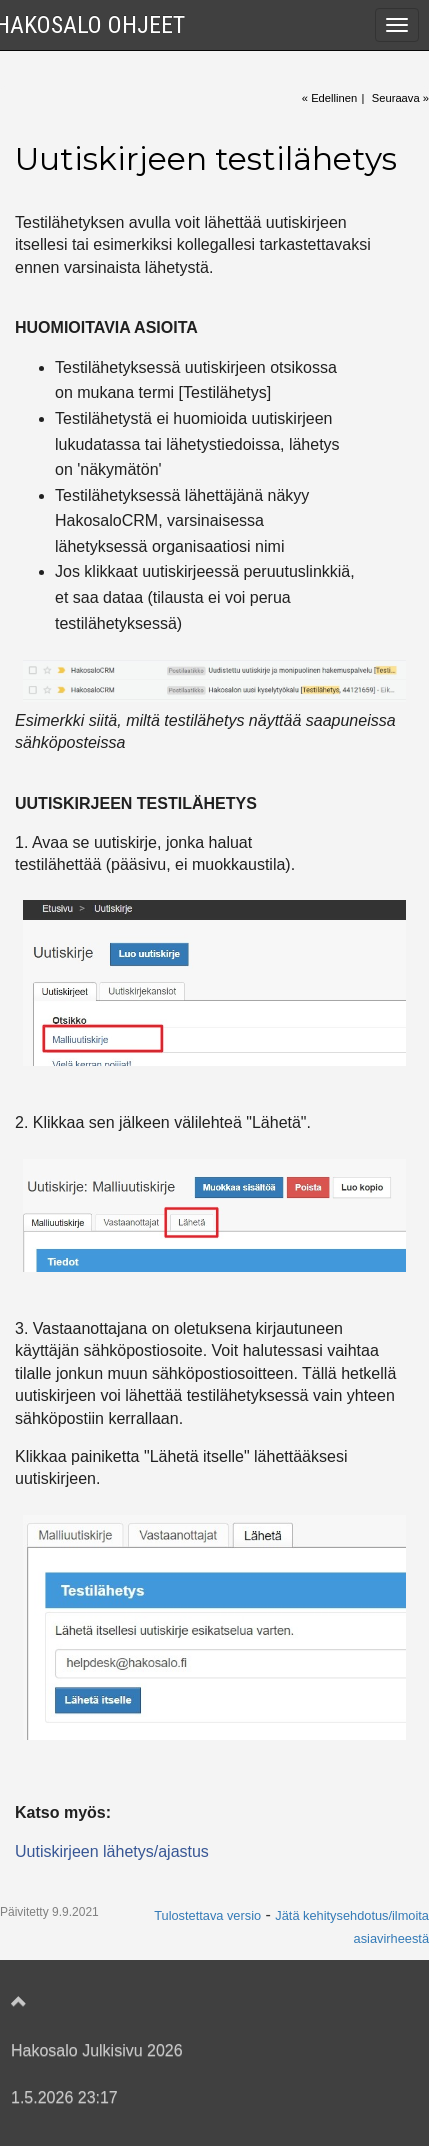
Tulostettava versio (207, 1915)
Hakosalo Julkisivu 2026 (97, 2050)
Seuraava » (400, 98)
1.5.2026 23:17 (64, 2097)
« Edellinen (329, 98)
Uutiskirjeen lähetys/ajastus (112, 1851)
